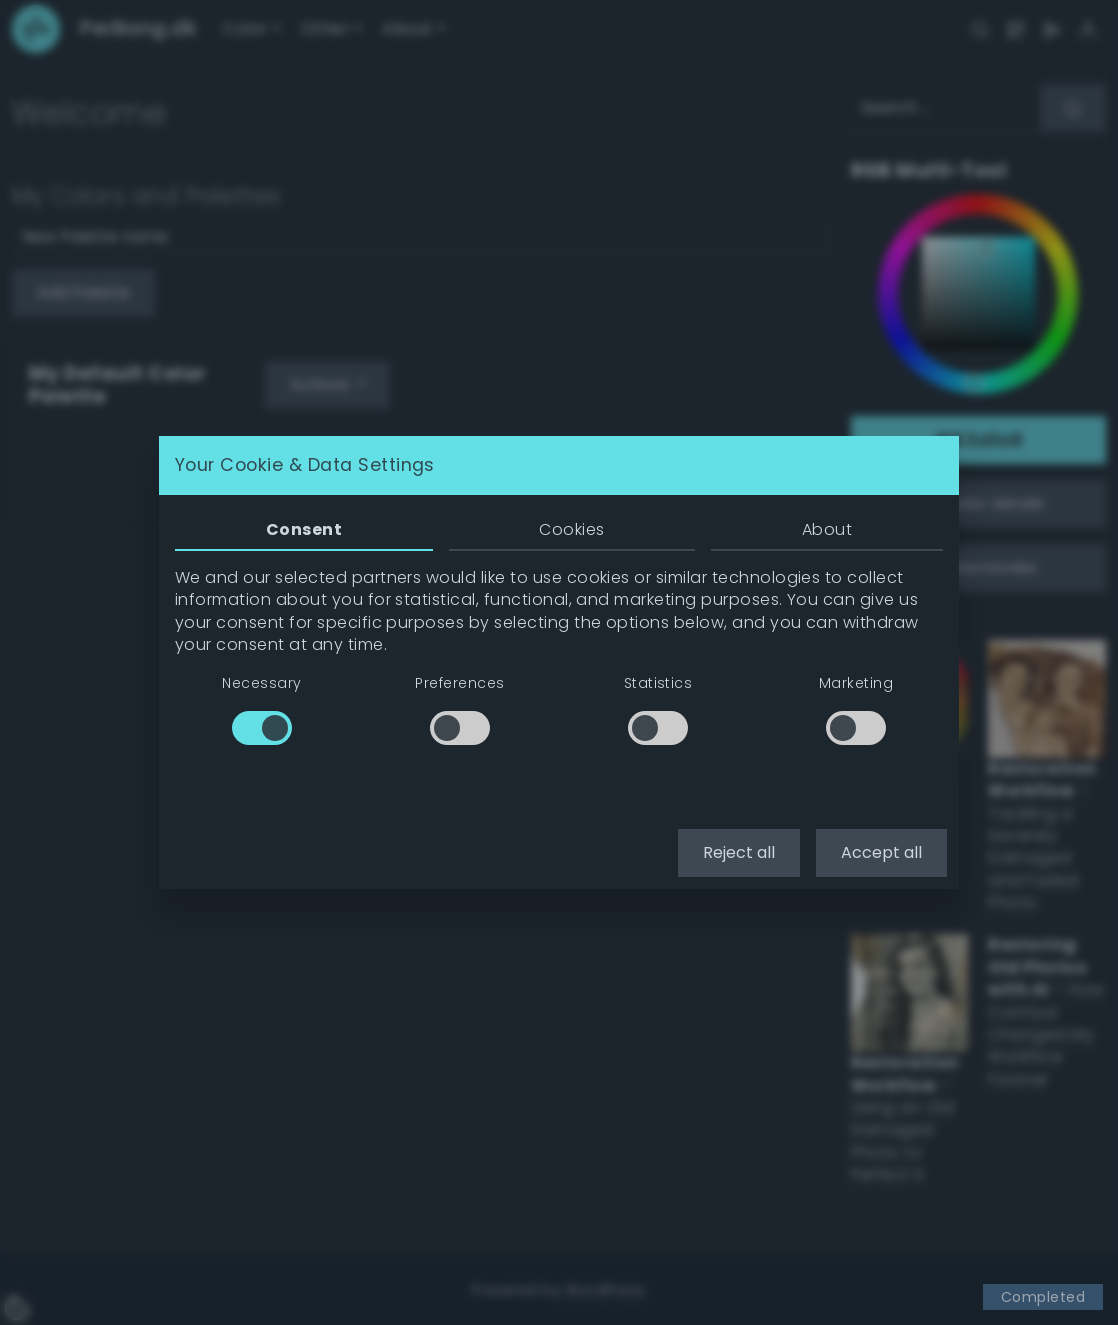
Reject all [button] (739, 852)
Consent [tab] (304, 529)
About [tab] (827, 529)
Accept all (881, 852)
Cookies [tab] (571, 529)
